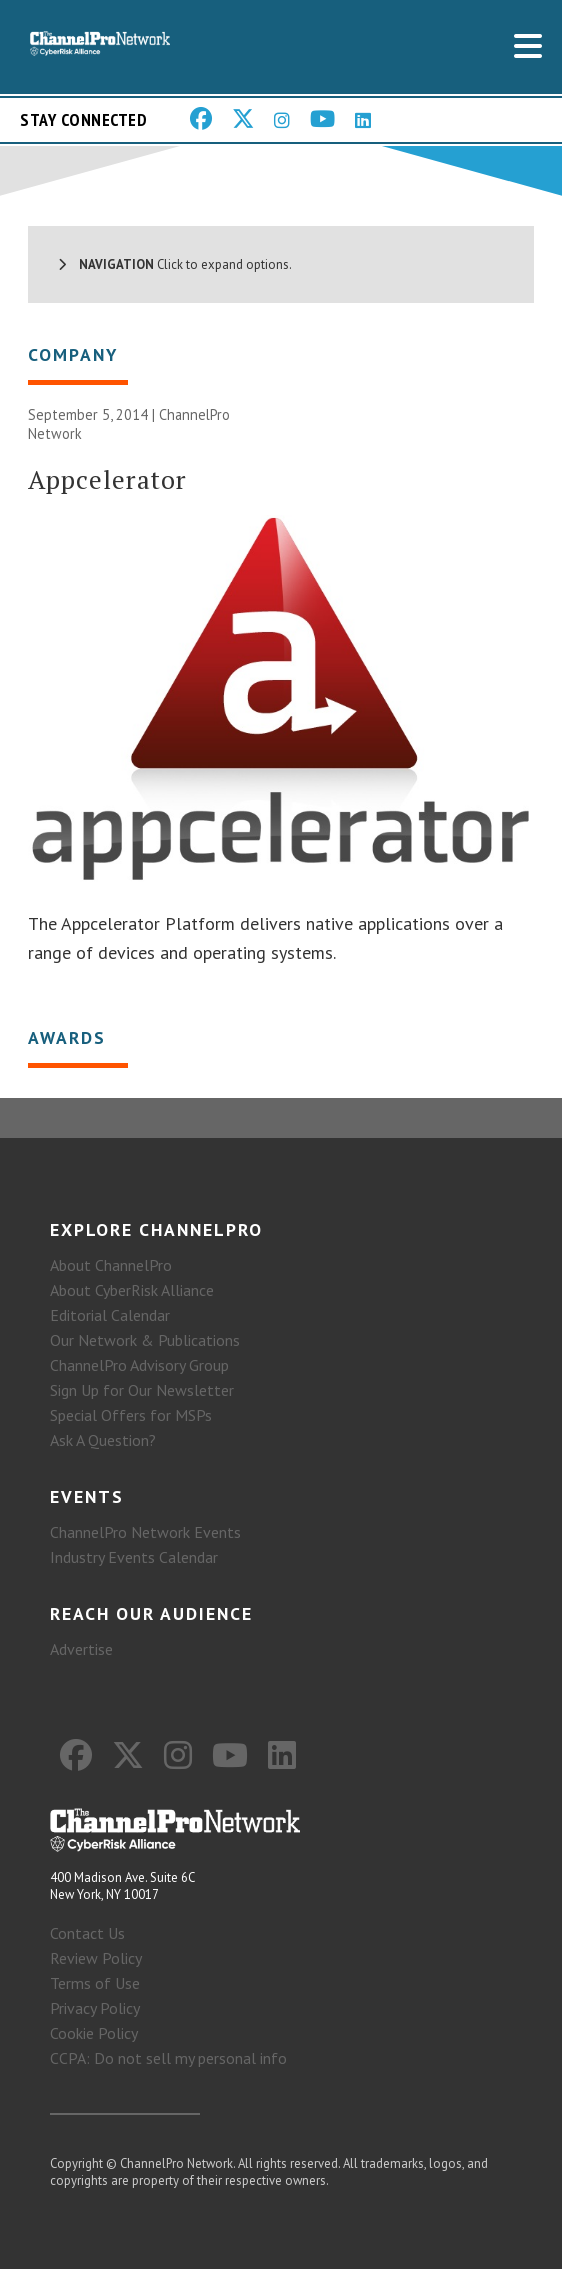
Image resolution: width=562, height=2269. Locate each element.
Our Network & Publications (145, 1340)
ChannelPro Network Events (145, 1532)
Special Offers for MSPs (131, 1415)
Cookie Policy (94, 2033)
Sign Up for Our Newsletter (142, 1390)
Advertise (81, 1649)
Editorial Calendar (110, 1315)
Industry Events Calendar (134, 1557)
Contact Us (87, 1933)
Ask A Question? (103, 1440)
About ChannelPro (111, 1265)
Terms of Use (95, 1983)
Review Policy (96, 1958)
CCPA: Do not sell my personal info (168, 2058)
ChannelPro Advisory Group (139, 1365)
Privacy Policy (95, 2008)
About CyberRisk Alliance (132, 1290)
